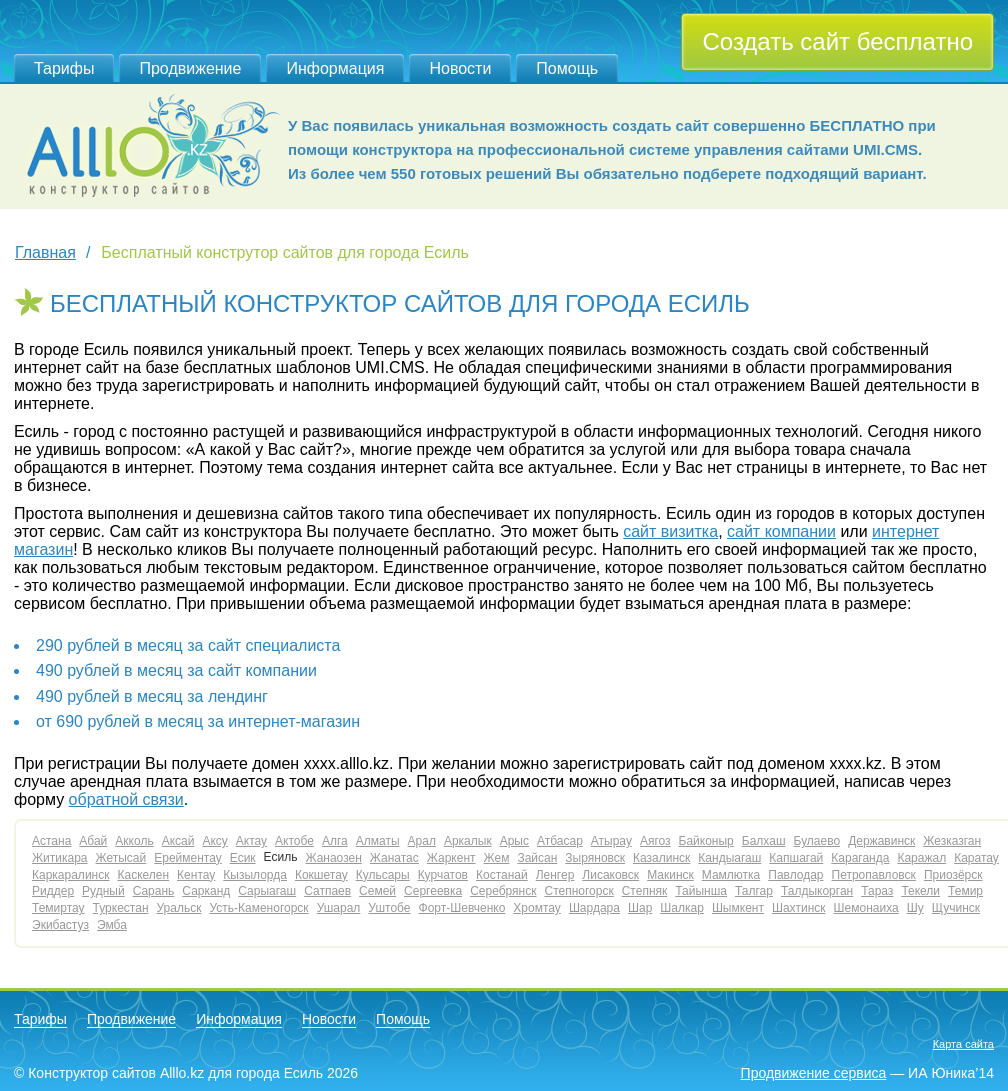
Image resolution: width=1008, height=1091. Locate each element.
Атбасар (560, 841)
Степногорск (578, 891)
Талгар (754, 891)
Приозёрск (953, 875)
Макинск (670, 875)
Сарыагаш (267, 891)
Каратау (976, 858)
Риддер (53, 891)
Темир (965, 891)
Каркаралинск (70, 875)
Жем (497, 858)
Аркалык (468, 841)
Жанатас (394, 858)
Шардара (594, 908)
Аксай (178, 841)
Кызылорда (255, 875)
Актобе (294, 841)
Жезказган (952, 841)
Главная (45, 252)
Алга (335, 841)
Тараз (877, 891)
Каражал (921, 858)
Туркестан (121, 908)
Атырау (611, 841)
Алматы (378, 841)
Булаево (817, 841)
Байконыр (706, 841)
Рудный (103, 891)
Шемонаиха (866, 908)
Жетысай (121, 858)
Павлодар (795, 875)
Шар (640, 908)
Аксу (214, 841)
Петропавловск (874, 875)
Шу (915, 908)
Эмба (112, 925)
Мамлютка (731, 875)
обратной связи (126, 799)
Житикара (60, 858)
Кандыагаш (729, 858)
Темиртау (58, 908)
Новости (460, 68)
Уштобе (389, 908)
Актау (251, 841)
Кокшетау (321, 875)
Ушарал (339, 908)
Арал (422, 841)
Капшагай (796, 858)
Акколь (134, 841)
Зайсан (537, 858)
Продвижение (190, 68)
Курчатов (443, 875)
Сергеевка (433, 891)
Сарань (154, 891)
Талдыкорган (817, 891)
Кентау (196, 875)
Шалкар (682, 908)
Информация (335, 68)
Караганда (860, 858)
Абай (93, 841)
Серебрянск (503, 891)
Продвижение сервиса (814, 1073)
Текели (920, 891)
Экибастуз (60, 925)
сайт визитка (670, 531)
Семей (377, 891)
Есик (243, 858)
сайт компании (781, 531)
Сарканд (206, 891)
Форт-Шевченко (462, 908)
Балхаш (764, 841)
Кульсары (383, 875)
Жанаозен (333, 858)
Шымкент (738, 908)
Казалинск (661, 858)
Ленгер (555, 875)
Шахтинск (799, 908)
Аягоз (655, 841)
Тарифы (64, 68)
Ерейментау (188, 858)
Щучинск (956, 908)
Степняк (645, 891)
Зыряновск (595, 858)
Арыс (514, 841)
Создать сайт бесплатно (837, 41)
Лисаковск (610, 875)
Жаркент (451, 858)
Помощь (567, 68)
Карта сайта (963, 1044)
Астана (51, 841)
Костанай (502, 875)
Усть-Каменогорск (258, 908)
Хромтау (537, 908)
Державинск (881, 841)
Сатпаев (327, 891)
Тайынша (701, 891)
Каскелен (143, 875)
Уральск (179, 908)
